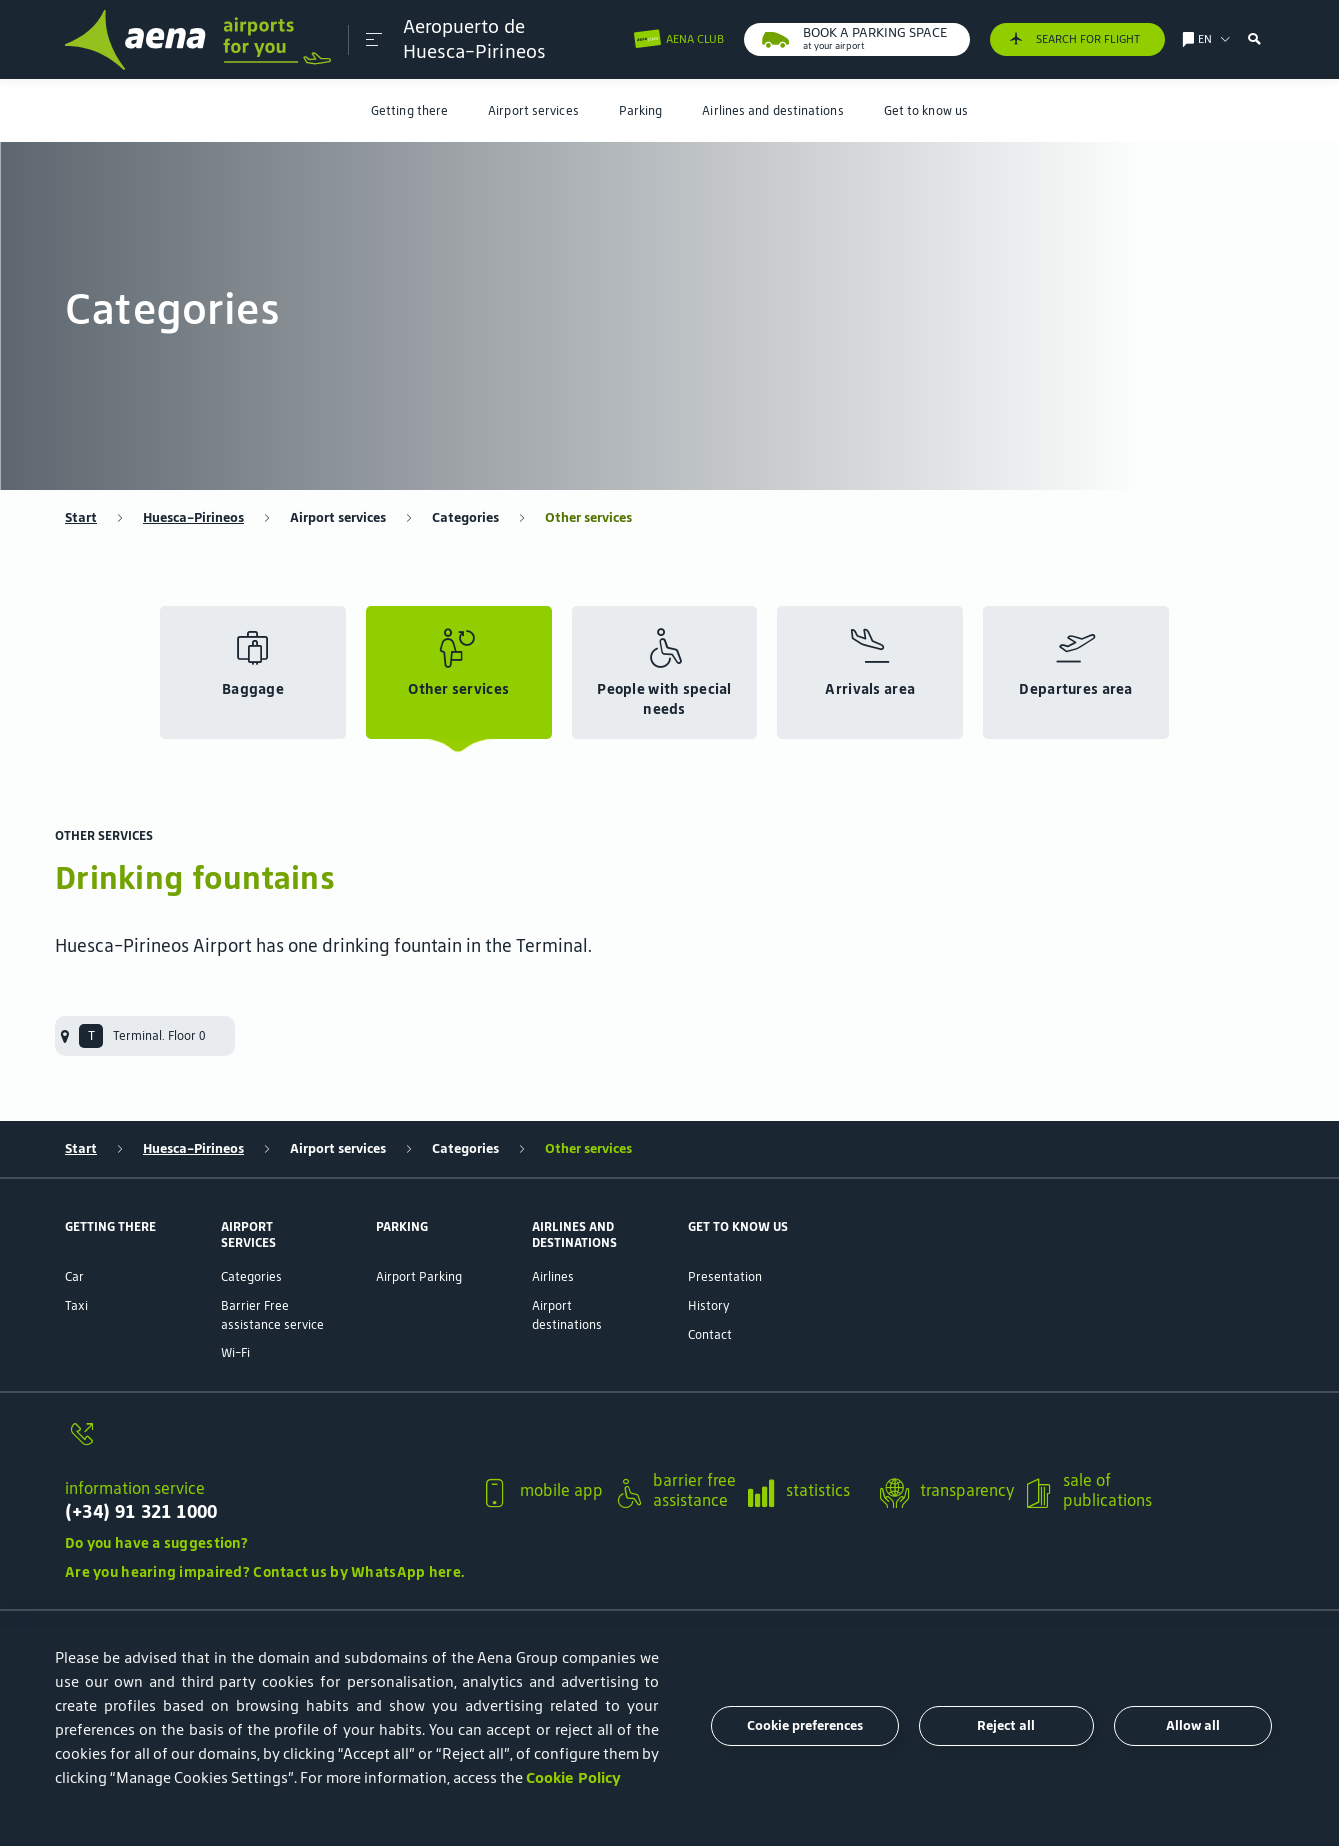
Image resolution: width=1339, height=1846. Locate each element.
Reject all (1006, 1725)
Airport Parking (419, 1276)
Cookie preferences (805, 1725)
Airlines (553, 1276)
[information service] (264, 1444)
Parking (641, 110)
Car (74, 1276)
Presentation (725, 1276)
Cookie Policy (573, 1777)
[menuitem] (409, 110)
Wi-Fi (235, 1352)
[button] (373, 39)
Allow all (1193, 1725)
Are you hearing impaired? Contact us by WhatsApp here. (264, 1572)
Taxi (76, 1305)
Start (81, 518)
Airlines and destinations (772, 110)
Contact (710, 1334)
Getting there (409, 110)
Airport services (533, 110)
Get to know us (926, 110)
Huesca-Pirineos (193, 518)
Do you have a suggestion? (156, 1543)
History (708, 1305)
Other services (588, 518)
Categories (465, 518)
